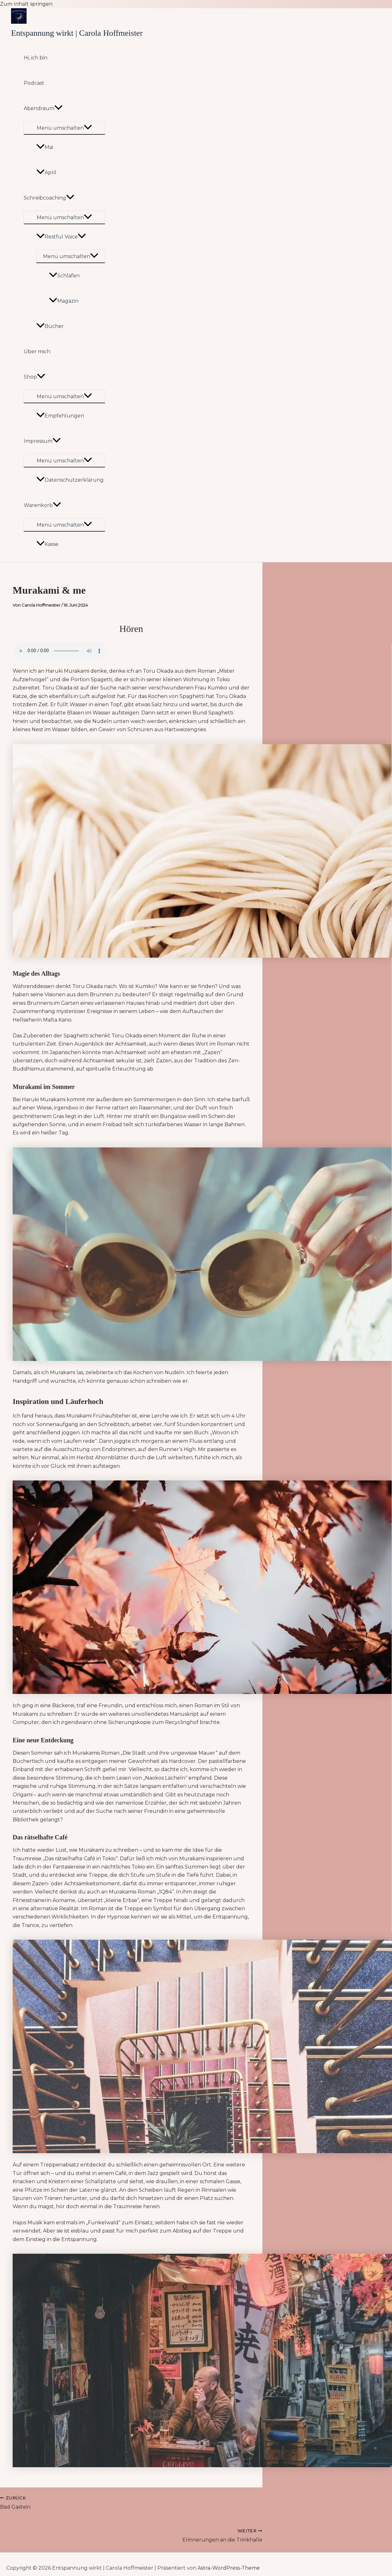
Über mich (37, 352)
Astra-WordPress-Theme (229, 2568)
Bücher (50, 326)
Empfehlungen (60, 416)
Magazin (63, 301)
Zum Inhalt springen (26, 4)
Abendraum (43, 108)
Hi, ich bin (35, 58)
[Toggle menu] (64, 127)
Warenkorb (42, 505)
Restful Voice (61, 237)
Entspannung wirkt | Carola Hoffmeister (77, 33)
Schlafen (64, 276)
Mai (44, 147)
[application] (58, 108)
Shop (34, 377)
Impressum (42, 441)
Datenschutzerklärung (70, 480)
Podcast (34, 83)
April (46, 173)
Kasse (47, 544)
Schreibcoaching (49, 198)
